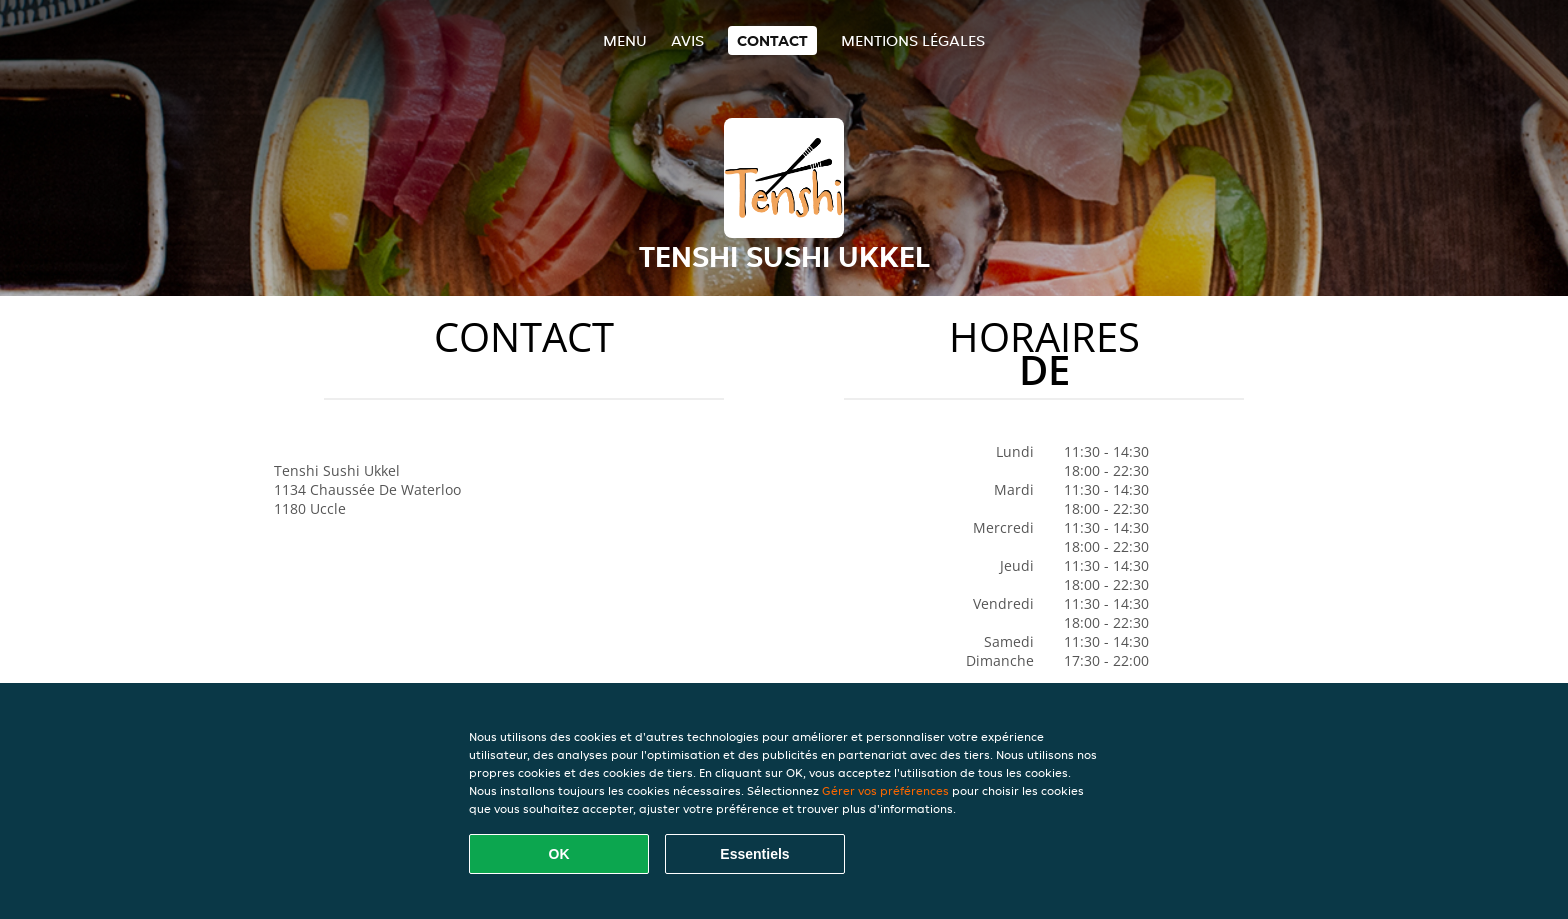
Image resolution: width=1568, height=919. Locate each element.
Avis (687, 40)
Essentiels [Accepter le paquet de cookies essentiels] (754, 854)
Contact (772, 40)
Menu (625, 40)
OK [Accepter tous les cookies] (559, 854)
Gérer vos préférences (885, 790)
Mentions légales (913, 40)
